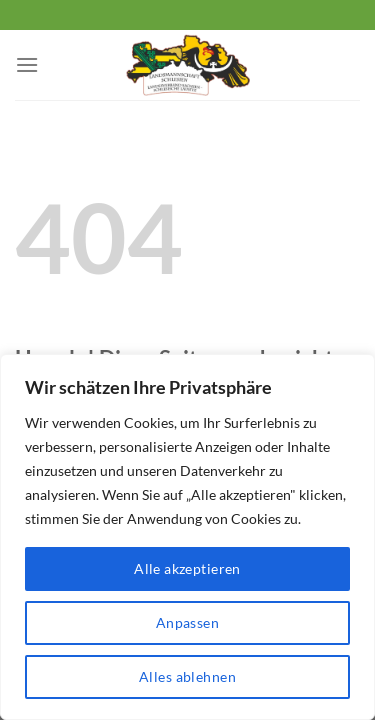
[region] (187, 537)
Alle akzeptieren (187, 568)
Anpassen (187, 622)
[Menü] (27, 64)
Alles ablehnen (187, 676)
